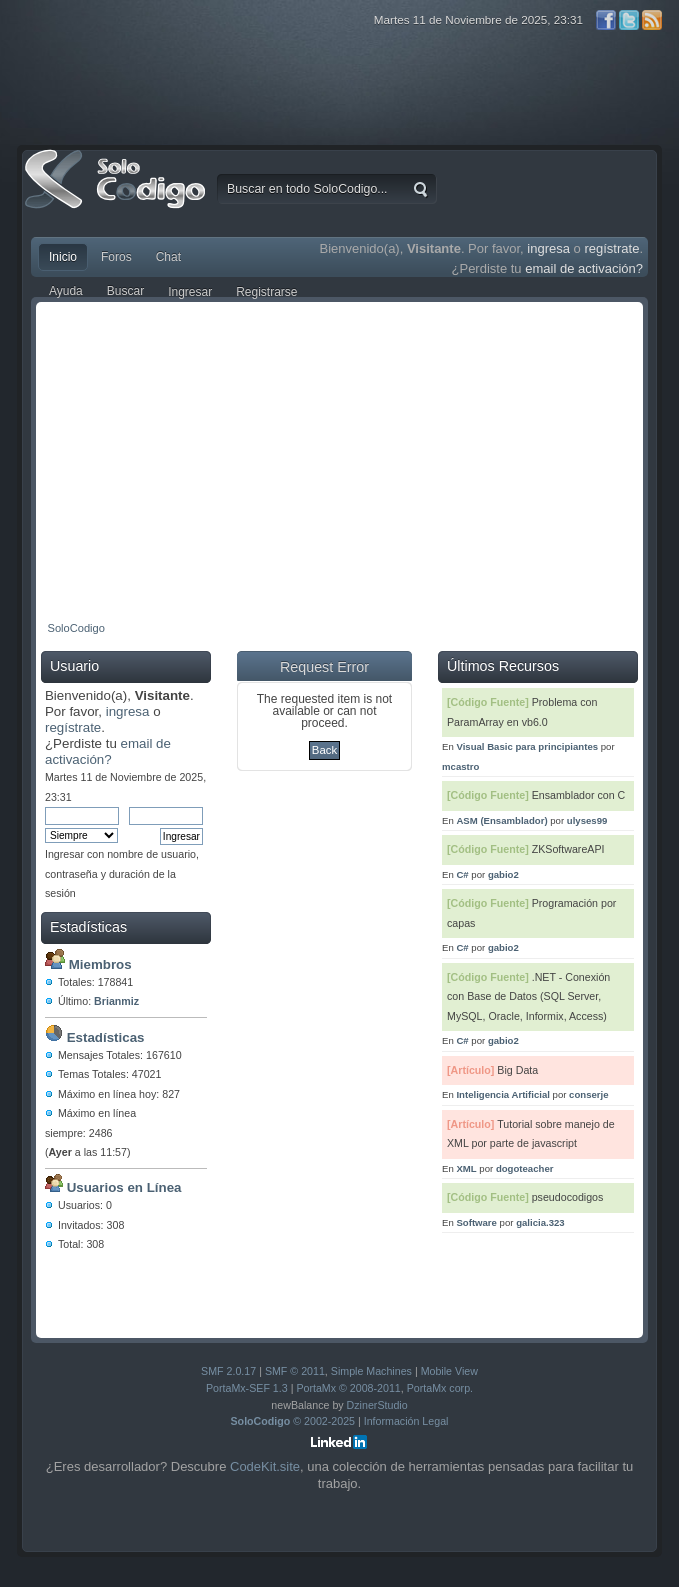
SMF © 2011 (295, 1371)
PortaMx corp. (440, 1388)
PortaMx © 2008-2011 (348, 1388)
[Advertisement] (339, 457)
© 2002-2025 (293, 1421)
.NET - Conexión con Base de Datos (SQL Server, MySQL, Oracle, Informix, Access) (528, 996)
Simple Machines (371, 1371)
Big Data (517, 1070)
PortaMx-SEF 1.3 (247, 1388)
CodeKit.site (265, 1466)
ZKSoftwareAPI (568, 849)
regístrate (611, 248)
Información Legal (406, 1421)
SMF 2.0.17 (228, 1371)
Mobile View (449, 1371)
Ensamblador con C (579, 795)
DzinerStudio (377, 1405)
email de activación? (584, 268)
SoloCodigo (117, 194)
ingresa (548, 248)
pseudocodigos (568, 1197)
